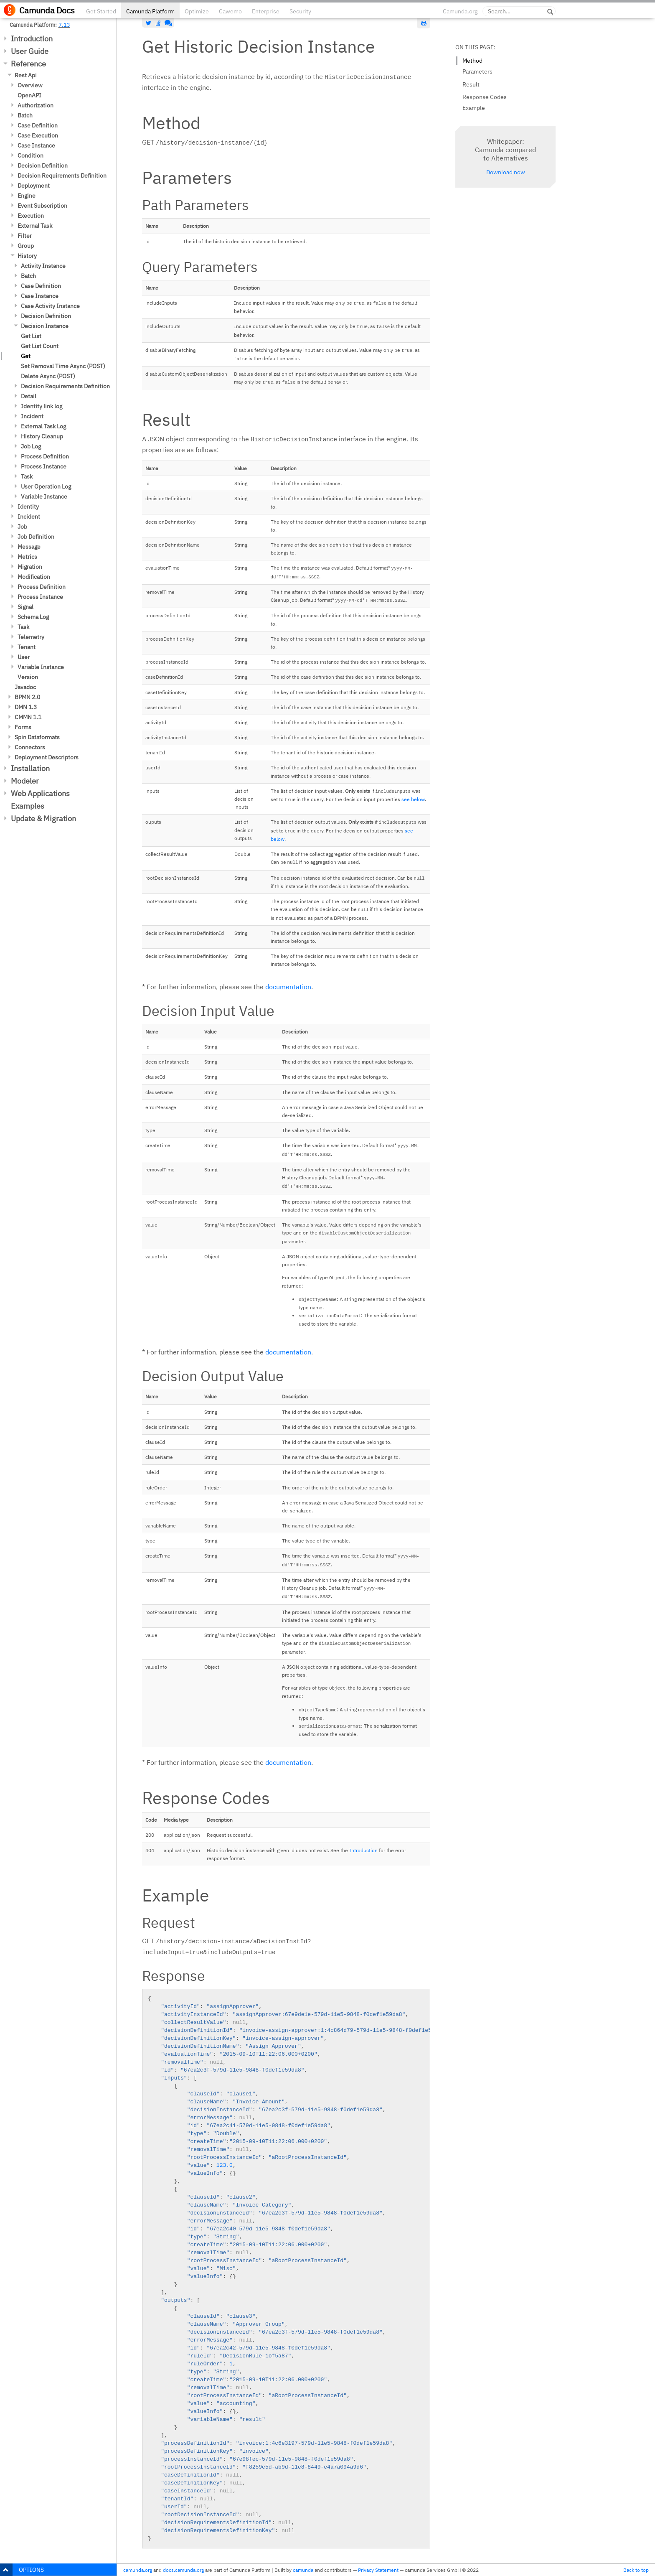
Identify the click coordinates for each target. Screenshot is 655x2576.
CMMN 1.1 (28, 717)
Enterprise (265, 11)
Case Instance (36, 145)
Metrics (27, 556)
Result (471, 84)
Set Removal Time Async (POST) (63, 366)
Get (25, 356)
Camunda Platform (150, 11)
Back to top (636, 2570)
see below (413, 799)
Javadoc (25, 687)
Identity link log (41, 406)
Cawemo (230, 11)
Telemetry (31, 637)
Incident (32, 416)
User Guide (29, 51)
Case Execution (38, 135)
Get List (31, 336)
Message (29, 546)
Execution (31, 215)
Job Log (31, 446)
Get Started (101, 11)
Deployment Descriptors (47, 757)
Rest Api (26, 75)
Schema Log (33, 617)
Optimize (197, 11)
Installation (30, 768)
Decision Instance (45, 326)
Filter (25, 235)
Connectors (30, 747)
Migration (30, 566)
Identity (28, 506)
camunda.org (137, 2570)
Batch (25, 115)
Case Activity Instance (50, 306)
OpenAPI (29, 95)
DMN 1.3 (26, 707)
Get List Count (39, 346)
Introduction (32, 38)
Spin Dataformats (37, 737)
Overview (30, 85)
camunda (303, 2570)
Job (22, 526)
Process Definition (45, 456)
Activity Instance (43, 266)
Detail (28, 396)
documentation (288, 987)
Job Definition (36, 536)
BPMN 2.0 (27, 697)
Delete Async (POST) (48, 376)
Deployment (34, 185)
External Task (35, 225)
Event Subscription (42, 205)
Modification (34, 576)
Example (473, 108)
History (27, 256)
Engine (27, 195)
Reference (28, 64)
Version (28, 677)
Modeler (25, 781)
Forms (23, 727)
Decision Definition (43, 165)
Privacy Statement (378, 2570)
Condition (30, 155)
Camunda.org (460, 11)
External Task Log (43, 426)
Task (27, 476)
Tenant (27, 647)
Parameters (477, 71)
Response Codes (484, 97)
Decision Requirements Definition (62, 175)
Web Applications (40, 793)
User (24, 657)
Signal (25, 607)
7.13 (64, 24)
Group (26, 245)
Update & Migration (43, 818)
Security (300, 11)
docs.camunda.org (183, 2570)
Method (472, 60)
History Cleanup (42, 436)
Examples (27, 806)
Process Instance (43, 466)
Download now (505, 172)
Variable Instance (44, 496)
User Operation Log (46, 486)
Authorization (35, 105)
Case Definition (38, 125)
